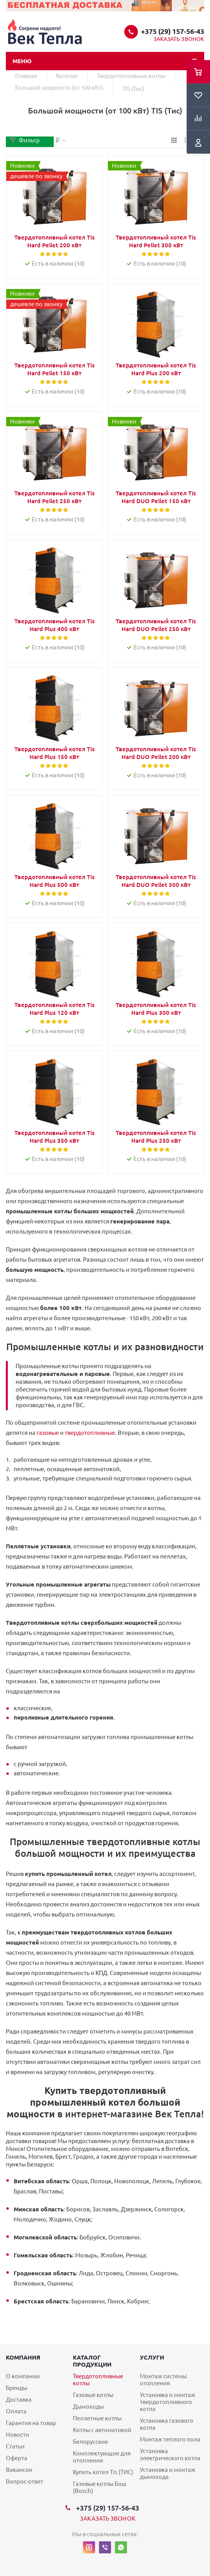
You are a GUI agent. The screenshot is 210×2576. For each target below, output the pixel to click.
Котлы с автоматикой (102, 2430)
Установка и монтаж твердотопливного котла (167, 2402)
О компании (23, 2376)
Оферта (16, 2458)
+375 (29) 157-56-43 (172, 31)
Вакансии (19, 2469)
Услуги (152, 2357)
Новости (17, 2434)
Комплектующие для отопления (102, 2457)
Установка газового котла (166, 2424)
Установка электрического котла (170, 2454)
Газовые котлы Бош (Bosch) (99, 2487)
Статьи (15, 2446)
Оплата (16, 2411)
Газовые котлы (93, 2395)
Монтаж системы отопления (163, 2379)
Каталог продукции (92, 2361)
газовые (48, 1432)
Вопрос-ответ (24, 2481)
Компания (23, 2357)
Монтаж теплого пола (170, 2439)
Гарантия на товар (31, 2423)
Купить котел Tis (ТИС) (103, 2472)
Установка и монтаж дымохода (167, 2473)
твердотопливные (90, 1432)
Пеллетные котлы (97, 2418)
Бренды (16, 2388)
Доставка (19, 2399)
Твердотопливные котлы (98, 2379)
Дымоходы (88, 2406)
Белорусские (90, 2441)
